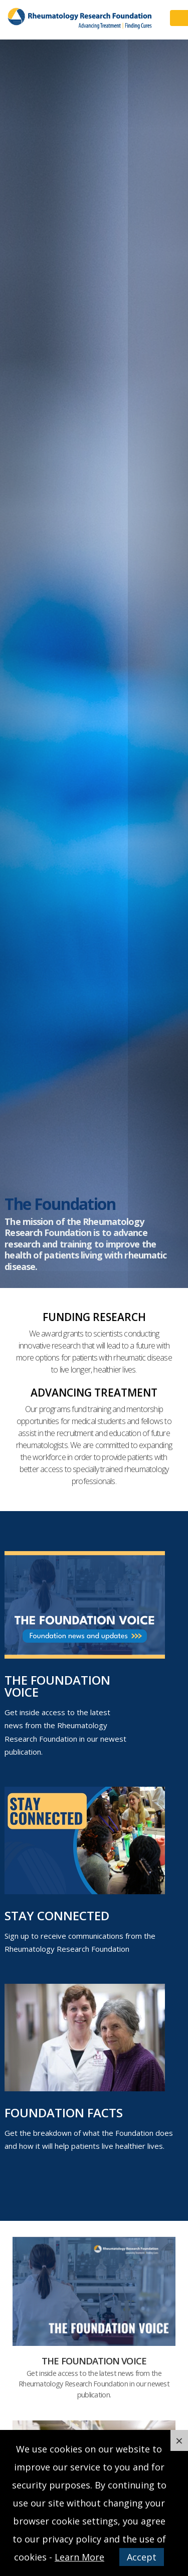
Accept (141, 2557)
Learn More (79, 2557)
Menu (179, 18)
